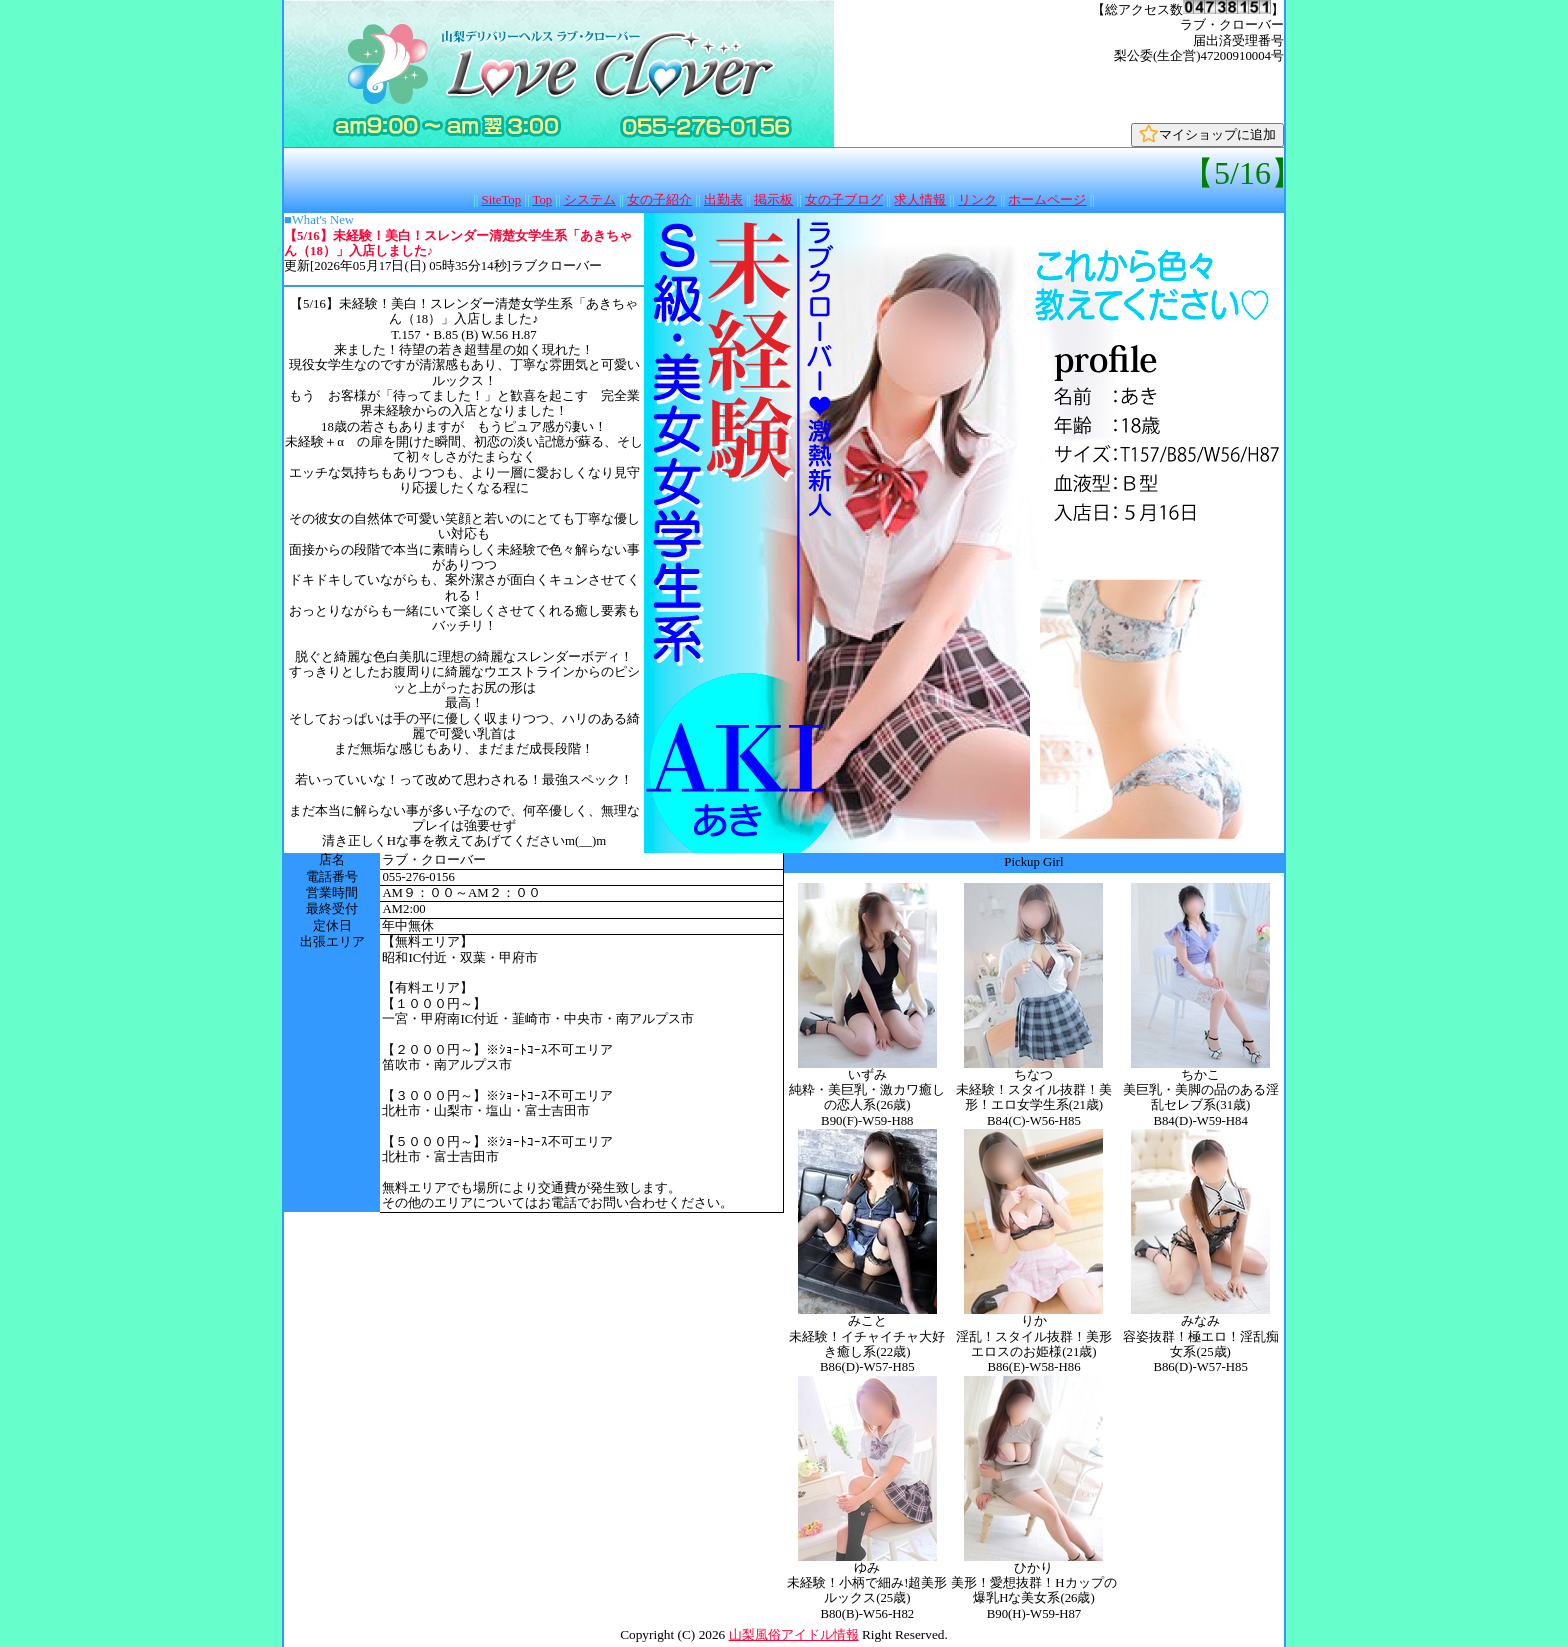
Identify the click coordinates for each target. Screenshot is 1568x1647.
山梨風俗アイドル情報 (794, 1634)
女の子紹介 (659, 200)
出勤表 (723, 200)
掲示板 (773, 200)
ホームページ (1047, 200)
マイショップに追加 (1207, 134)
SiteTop (502, 200)
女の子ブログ (844, 200)
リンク (977, 200)
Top (542, 200)
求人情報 (920, 200)
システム (590, 200)
